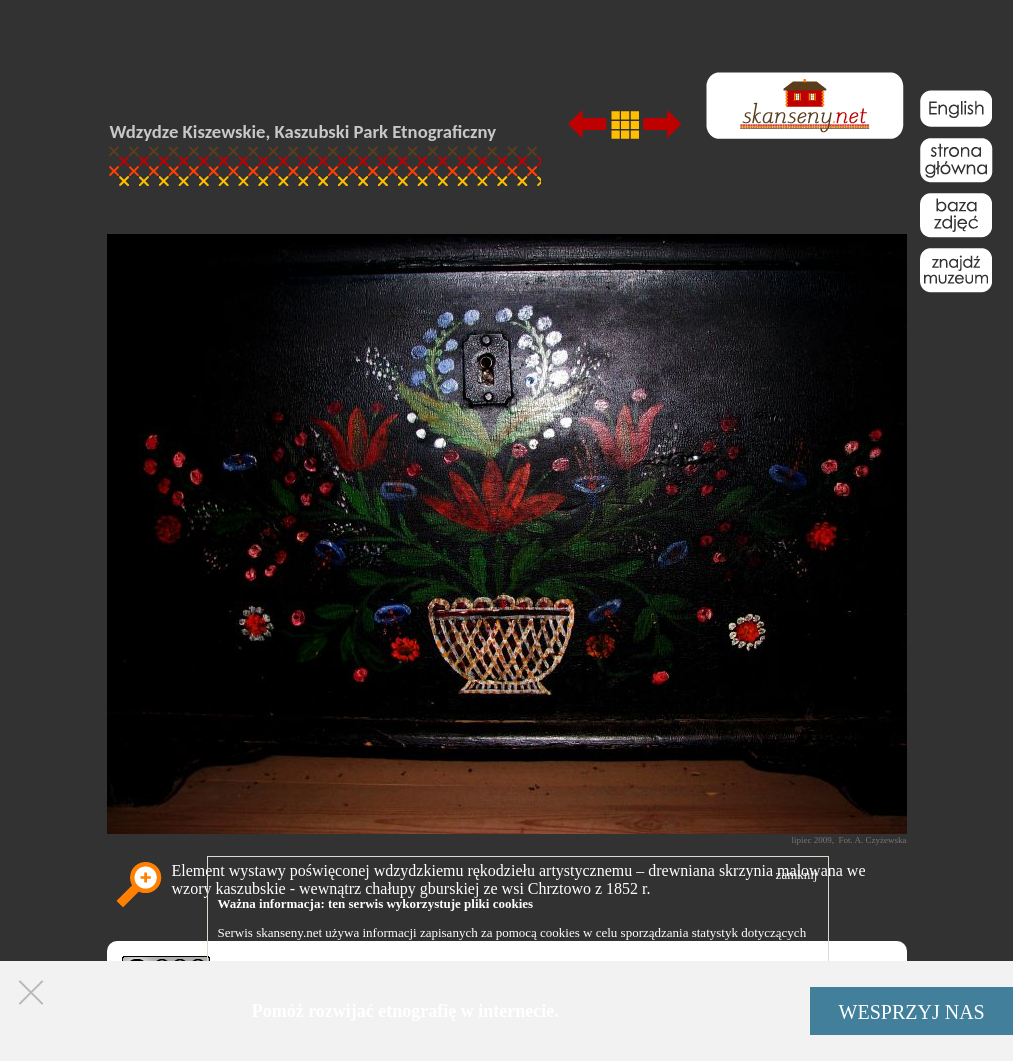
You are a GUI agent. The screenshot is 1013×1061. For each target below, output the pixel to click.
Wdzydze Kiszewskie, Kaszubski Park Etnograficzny (303, 131)
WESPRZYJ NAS (912, 1012)
